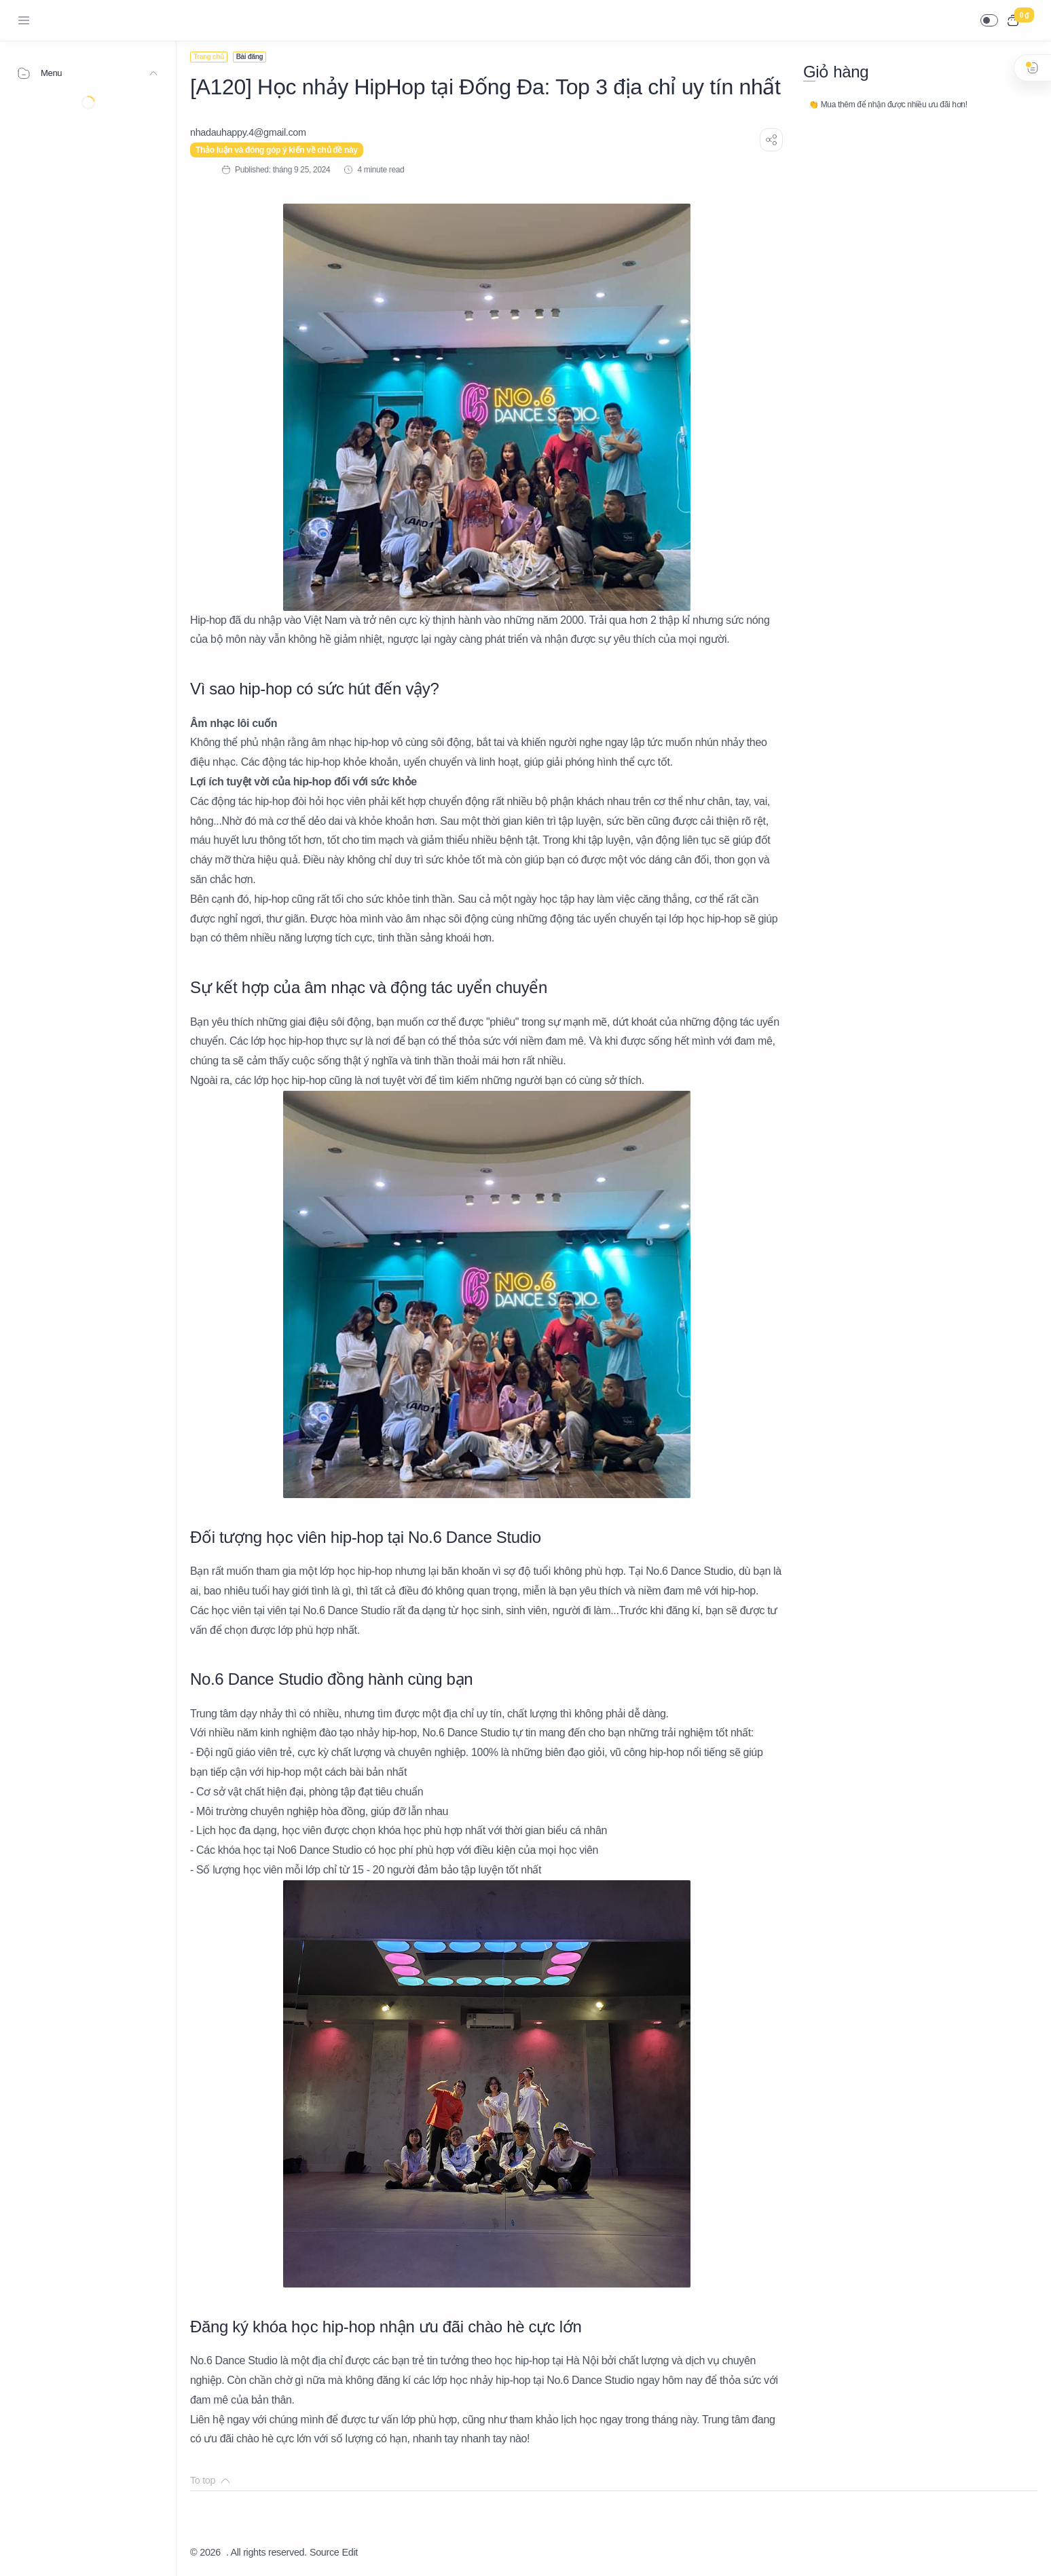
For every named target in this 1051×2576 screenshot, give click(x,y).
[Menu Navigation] (24, 20)
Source (324, 2552)
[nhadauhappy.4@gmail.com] (248, 132)
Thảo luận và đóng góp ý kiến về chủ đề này (277, 150)
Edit (350, 2552)
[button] (989, 20)
